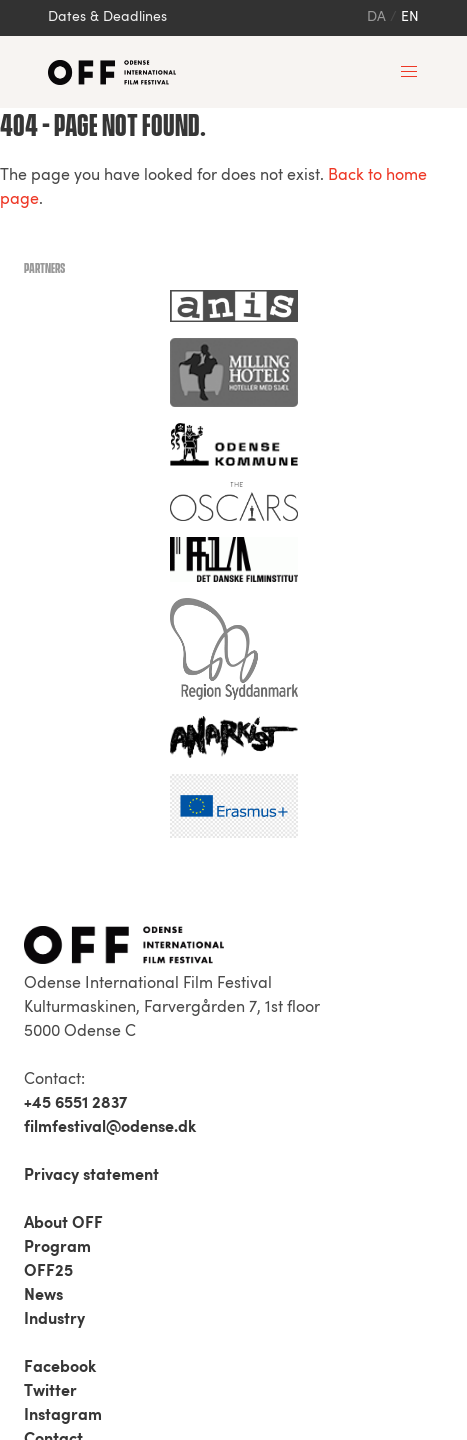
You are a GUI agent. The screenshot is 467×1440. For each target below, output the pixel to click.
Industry (54, 1320)
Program (57, 1248)
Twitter (50, 1392)
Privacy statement (91, 1176)
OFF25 (48, 1272)
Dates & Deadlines (107, 17)
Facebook (60, 1368)
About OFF (63, 1224)
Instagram (63, 1416)
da (376, 17)
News (43, 1296)
